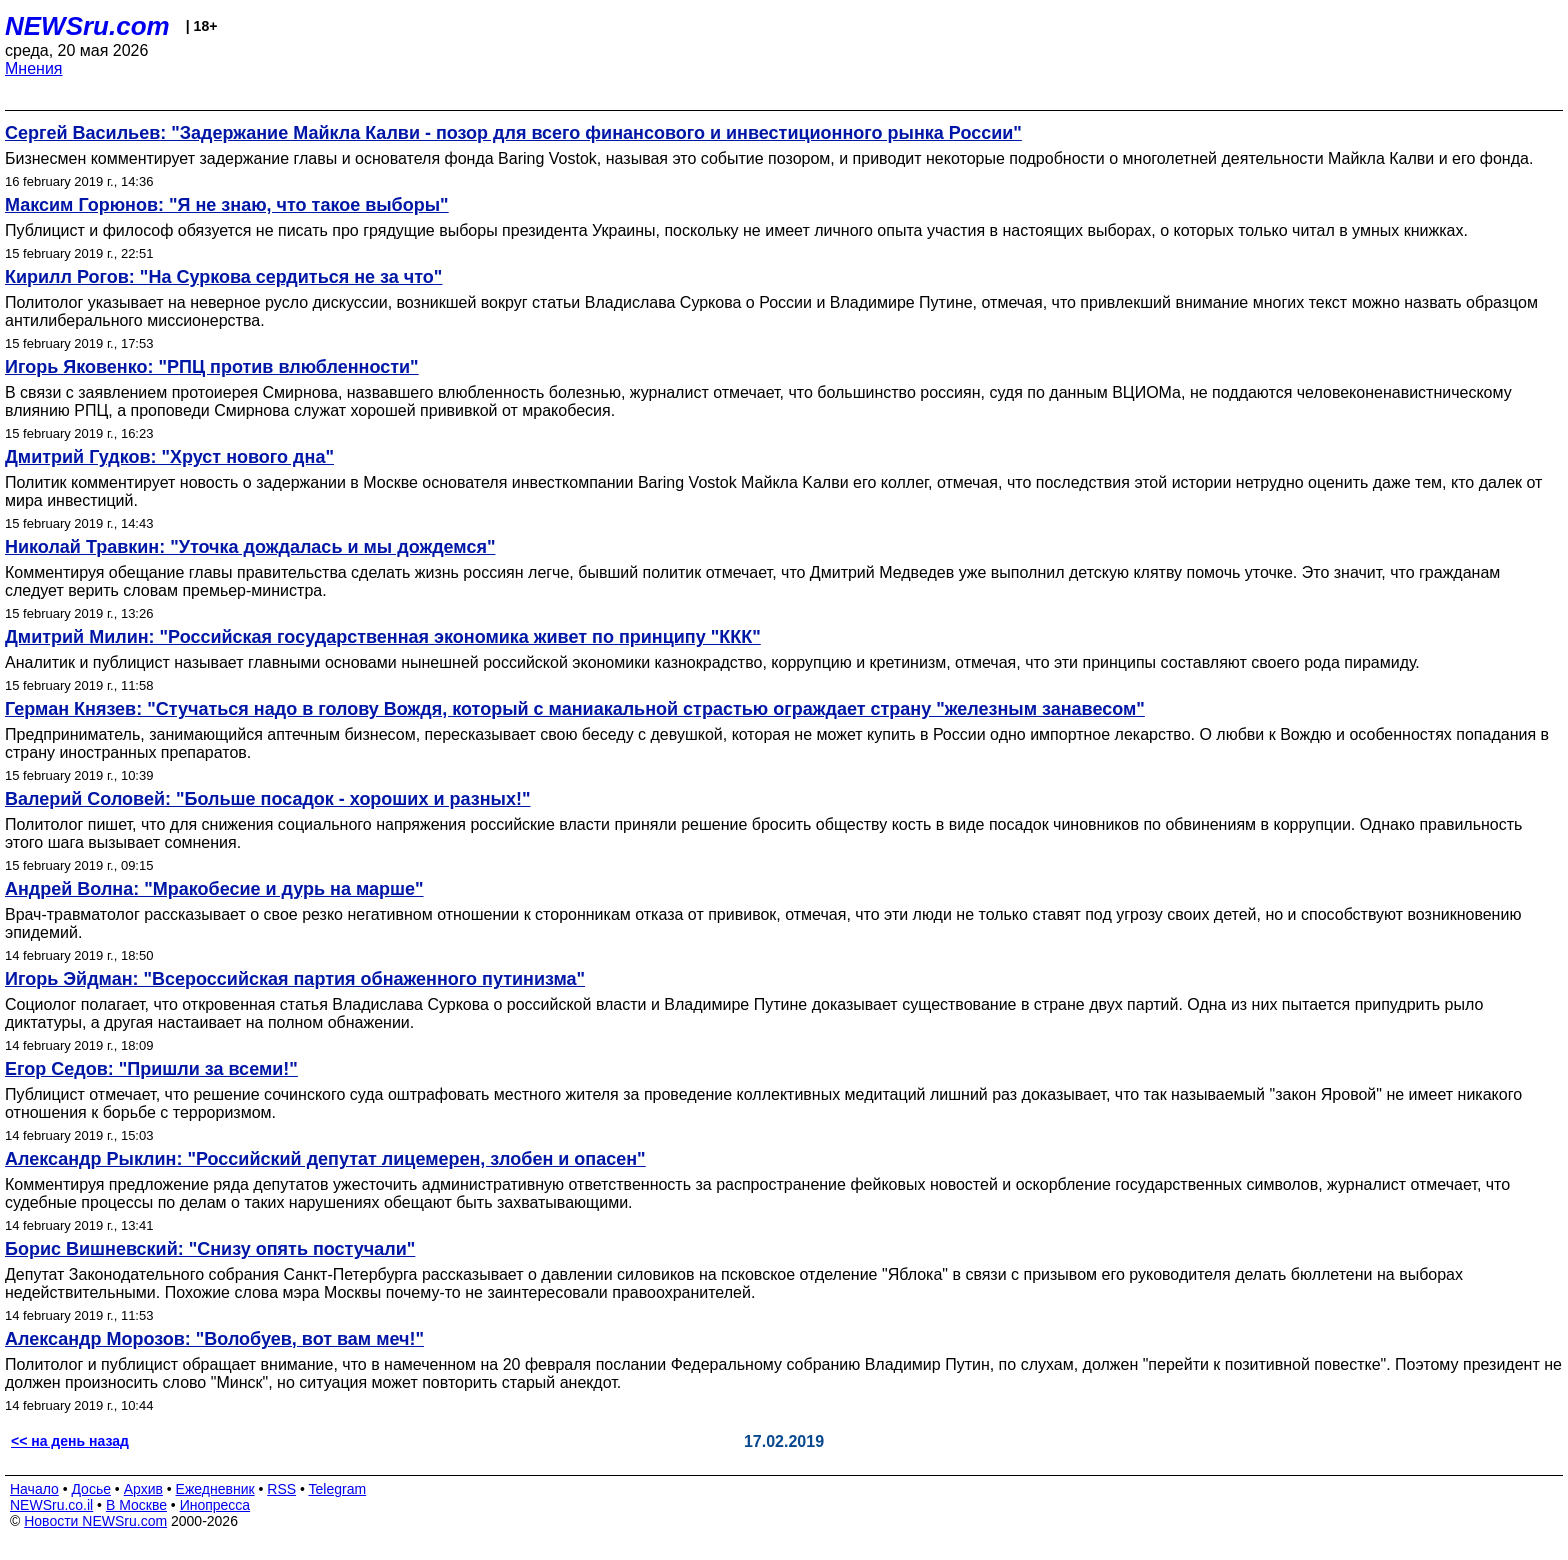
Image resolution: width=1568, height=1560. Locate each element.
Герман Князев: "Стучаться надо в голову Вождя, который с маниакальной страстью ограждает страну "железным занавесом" (575, 709)
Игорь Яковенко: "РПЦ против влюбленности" (212, 367)
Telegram (338, 1489)
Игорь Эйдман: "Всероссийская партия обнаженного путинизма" (295, 979)
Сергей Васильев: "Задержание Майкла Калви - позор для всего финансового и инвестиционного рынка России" (513, 133)
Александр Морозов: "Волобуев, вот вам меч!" (214, 1339)
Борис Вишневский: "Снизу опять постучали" (210, 1249)
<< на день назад (70, 1441)
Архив (143, 1489)
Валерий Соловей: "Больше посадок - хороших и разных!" (267, 799)
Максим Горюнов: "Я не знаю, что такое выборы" (227, 205)
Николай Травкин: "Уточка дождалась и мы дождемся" (250, 547)
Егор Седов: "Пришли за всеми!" (151, 1069)
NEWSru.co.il (51, 1505)
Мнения (34, 68)
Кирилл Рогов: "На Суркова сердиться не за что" (223, 277)
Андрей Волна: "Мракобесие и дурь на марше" (214, 889)
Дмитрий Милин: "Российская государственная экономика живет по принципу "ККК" (383, 637)
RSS (281, 1489)
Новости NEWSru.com (95, 1521)
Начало (34, 1489)
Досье (91, 1489)
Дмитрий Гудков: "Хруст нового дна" (169, 457)
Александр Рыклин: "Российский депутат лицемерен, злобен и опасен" (325, 1159)
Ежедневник (215, 1489)
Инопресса (215, 1505)
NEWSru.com (87, 26)
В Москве (136, 1505)
